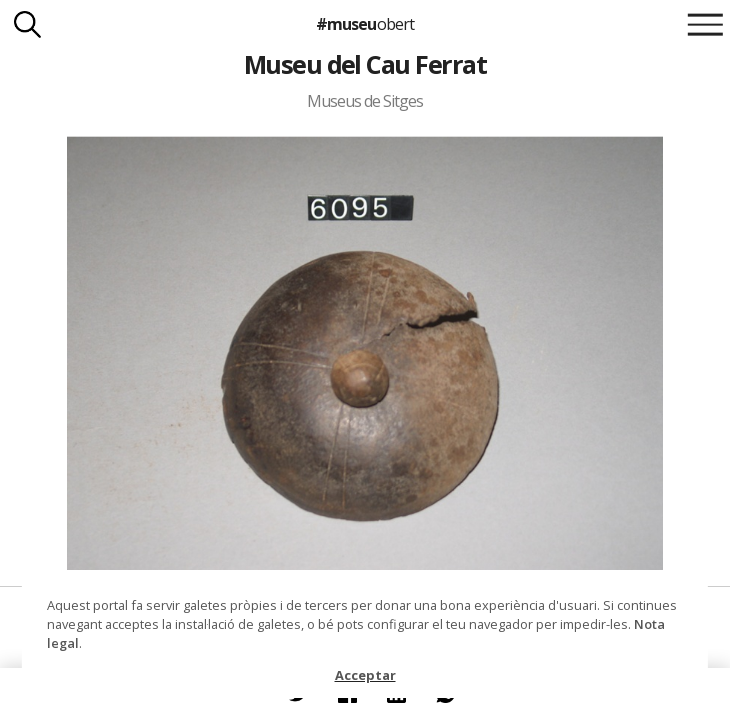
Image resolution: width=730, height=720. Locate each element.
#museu (364, 24)
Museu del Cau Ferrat (365, 64)
